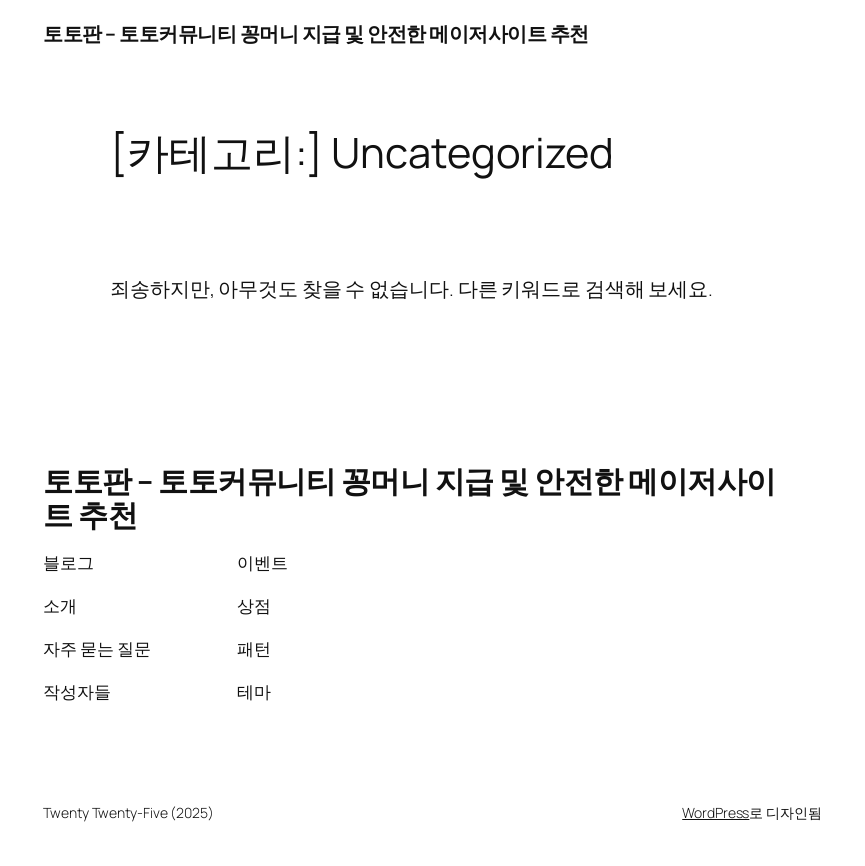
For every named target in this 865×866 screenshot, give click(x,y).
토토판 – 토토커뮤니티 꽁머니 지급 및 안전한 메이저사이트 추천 (316, 33)
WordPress (715, 812)
